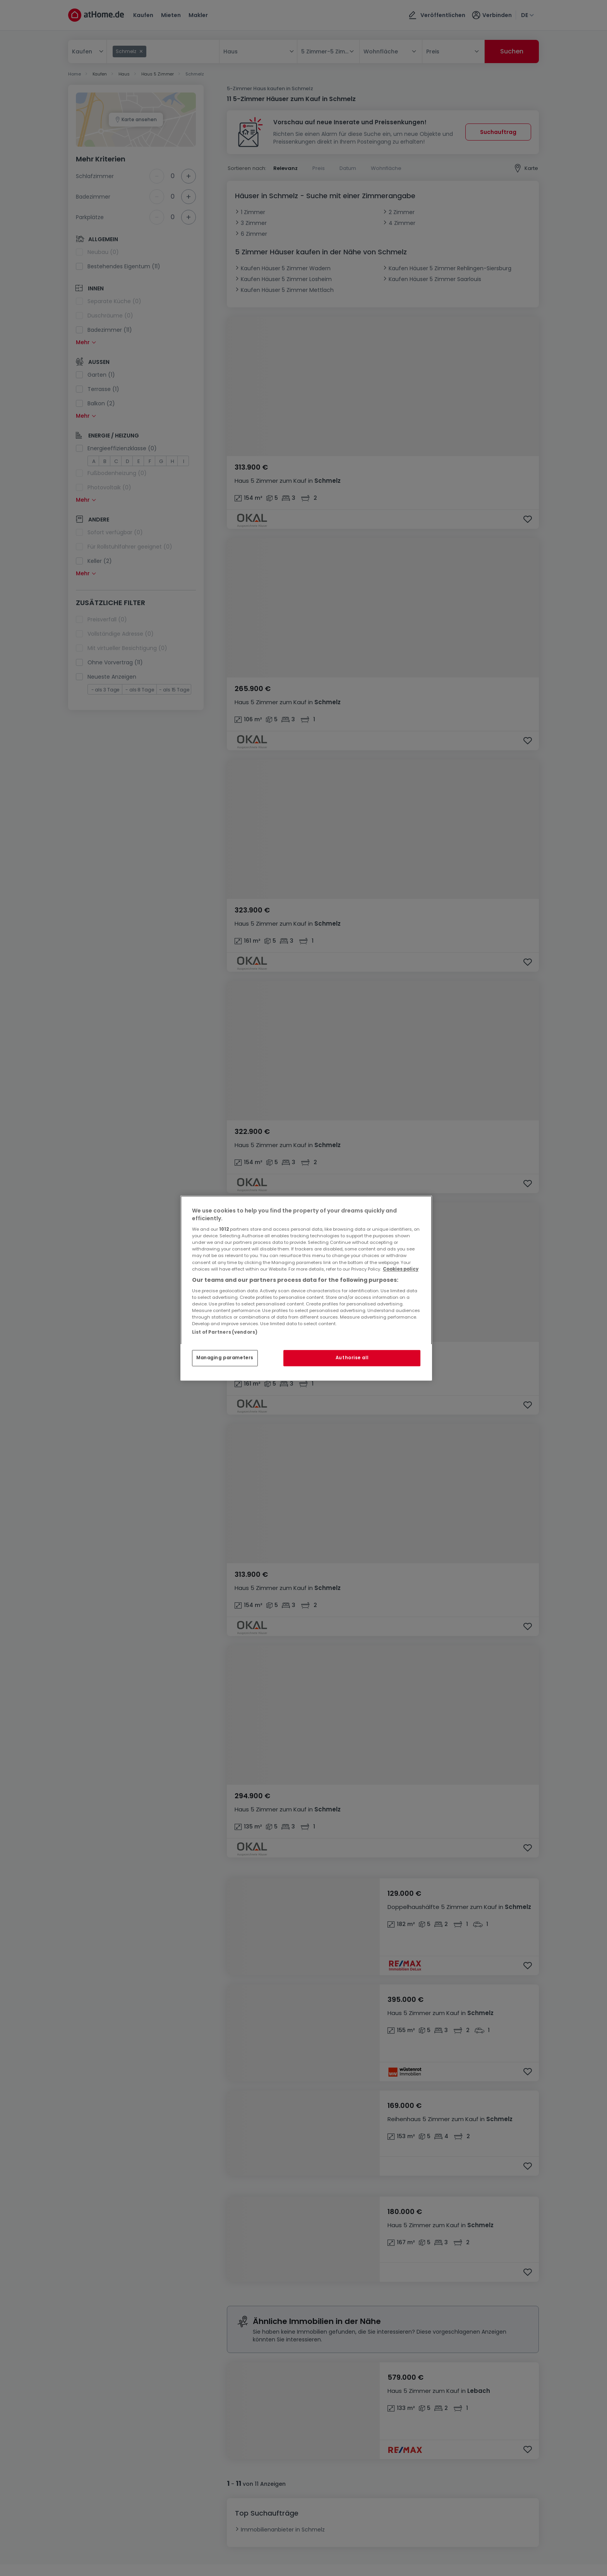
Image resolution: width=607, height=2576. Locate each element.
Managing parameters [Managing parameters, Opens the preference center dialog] (225, 1358)
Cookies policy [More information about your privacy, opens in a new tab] (400, 1269)
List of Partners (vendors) (224, 1332)
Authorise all (352, 1358)
